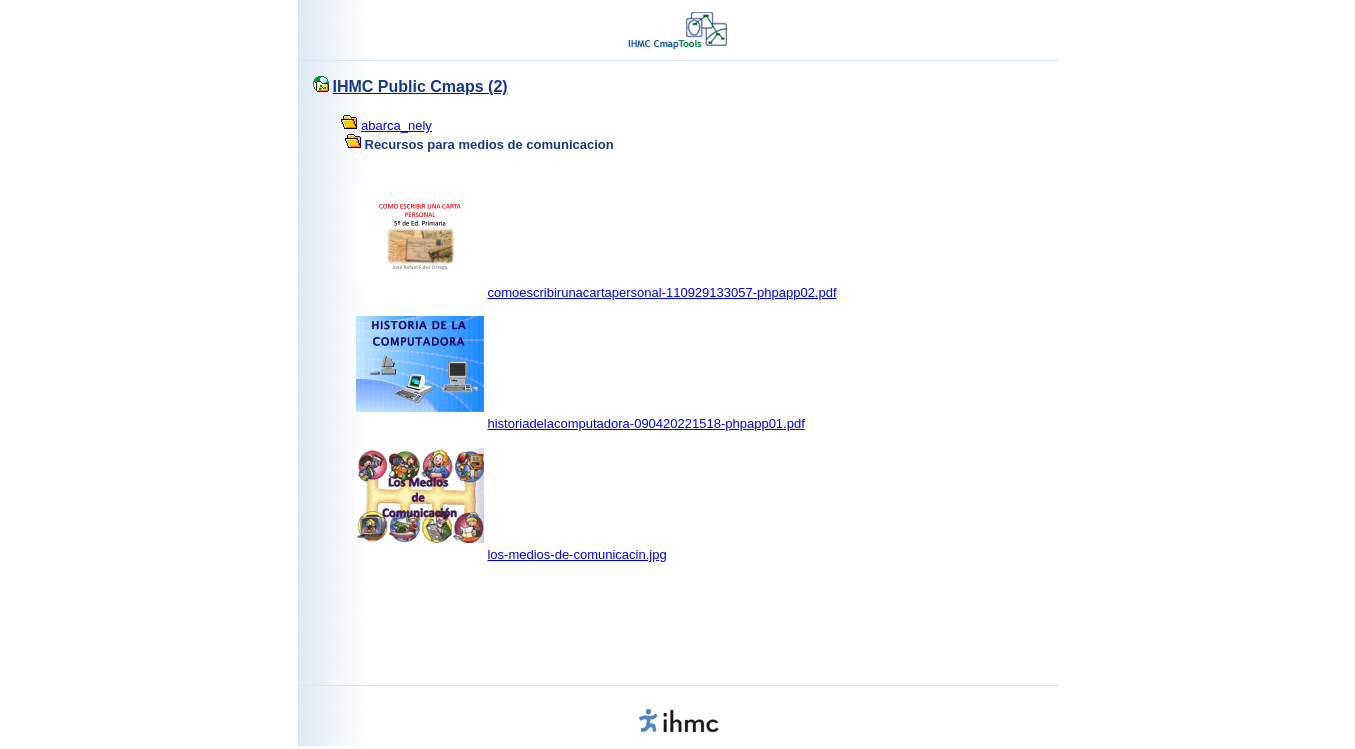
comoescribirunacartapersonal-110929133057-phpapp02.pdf (661, 292)
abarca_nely (396, 125)
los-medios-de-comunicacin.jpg (576, 554)
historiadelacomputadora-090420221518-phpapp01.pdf (645, 423)
